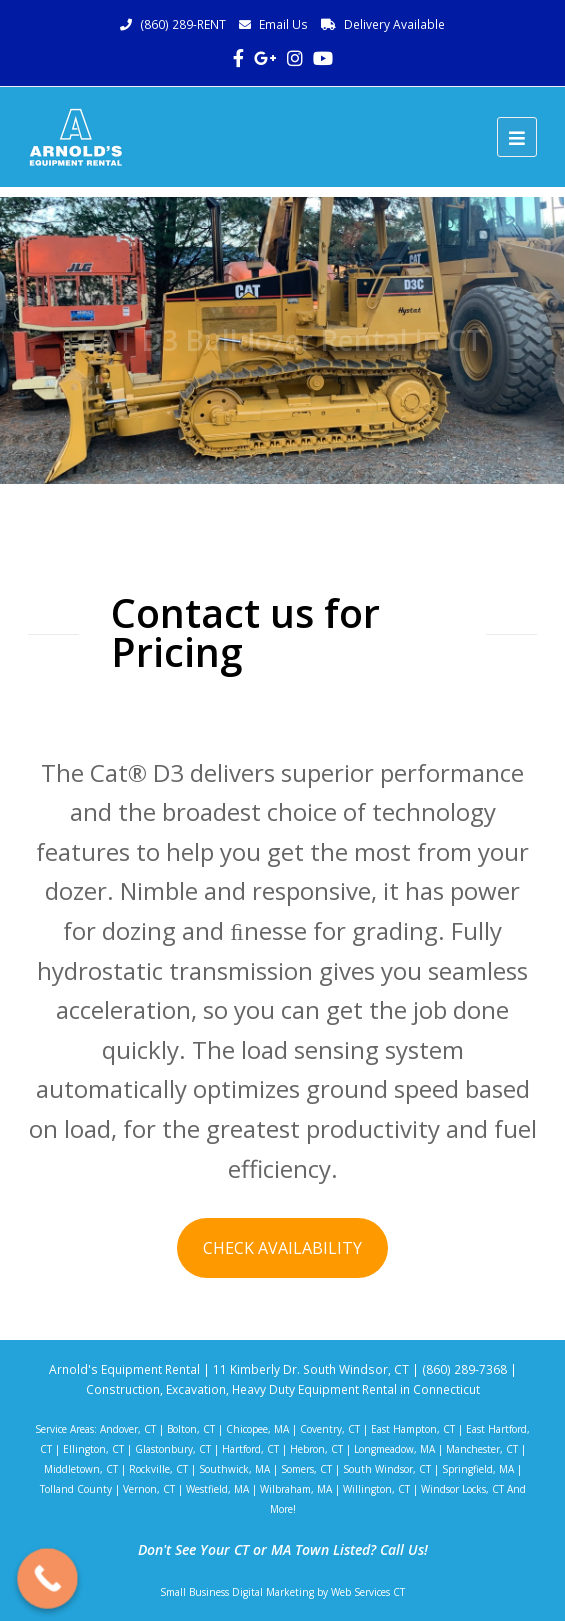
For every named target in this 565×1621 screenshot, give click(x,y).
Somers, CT (306, 1469)
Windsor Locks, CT (462, 1489)
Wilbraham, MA (296, 1489)
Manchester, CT (482, 1449)
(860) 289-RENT (183, 24)
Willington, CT (376, 1489)
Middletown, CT (81, 1469)
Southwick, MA (234, 1469)
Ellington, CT (93, 1449)
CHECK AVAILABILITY (282, 1248)
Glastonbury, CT (173, 1449)
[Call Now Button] (47, 1578)
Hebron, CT (316, 1449)
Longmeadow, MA (394, 1449)
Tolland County (76, 1489)
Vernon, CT (149, 1489)
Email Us (283, 24)
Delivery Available (394, 24)
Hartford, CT (250, 1449)
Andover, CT (128, 1429)
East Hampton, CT (413, 1429)
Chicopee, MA (257, 1429)
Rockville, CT (158, 1469)
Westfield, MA (217, 1489)
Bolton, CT (191, 1429)
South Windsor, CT (387, 1469)
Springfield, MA (478, 1469)
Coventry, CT (330, 1429)
